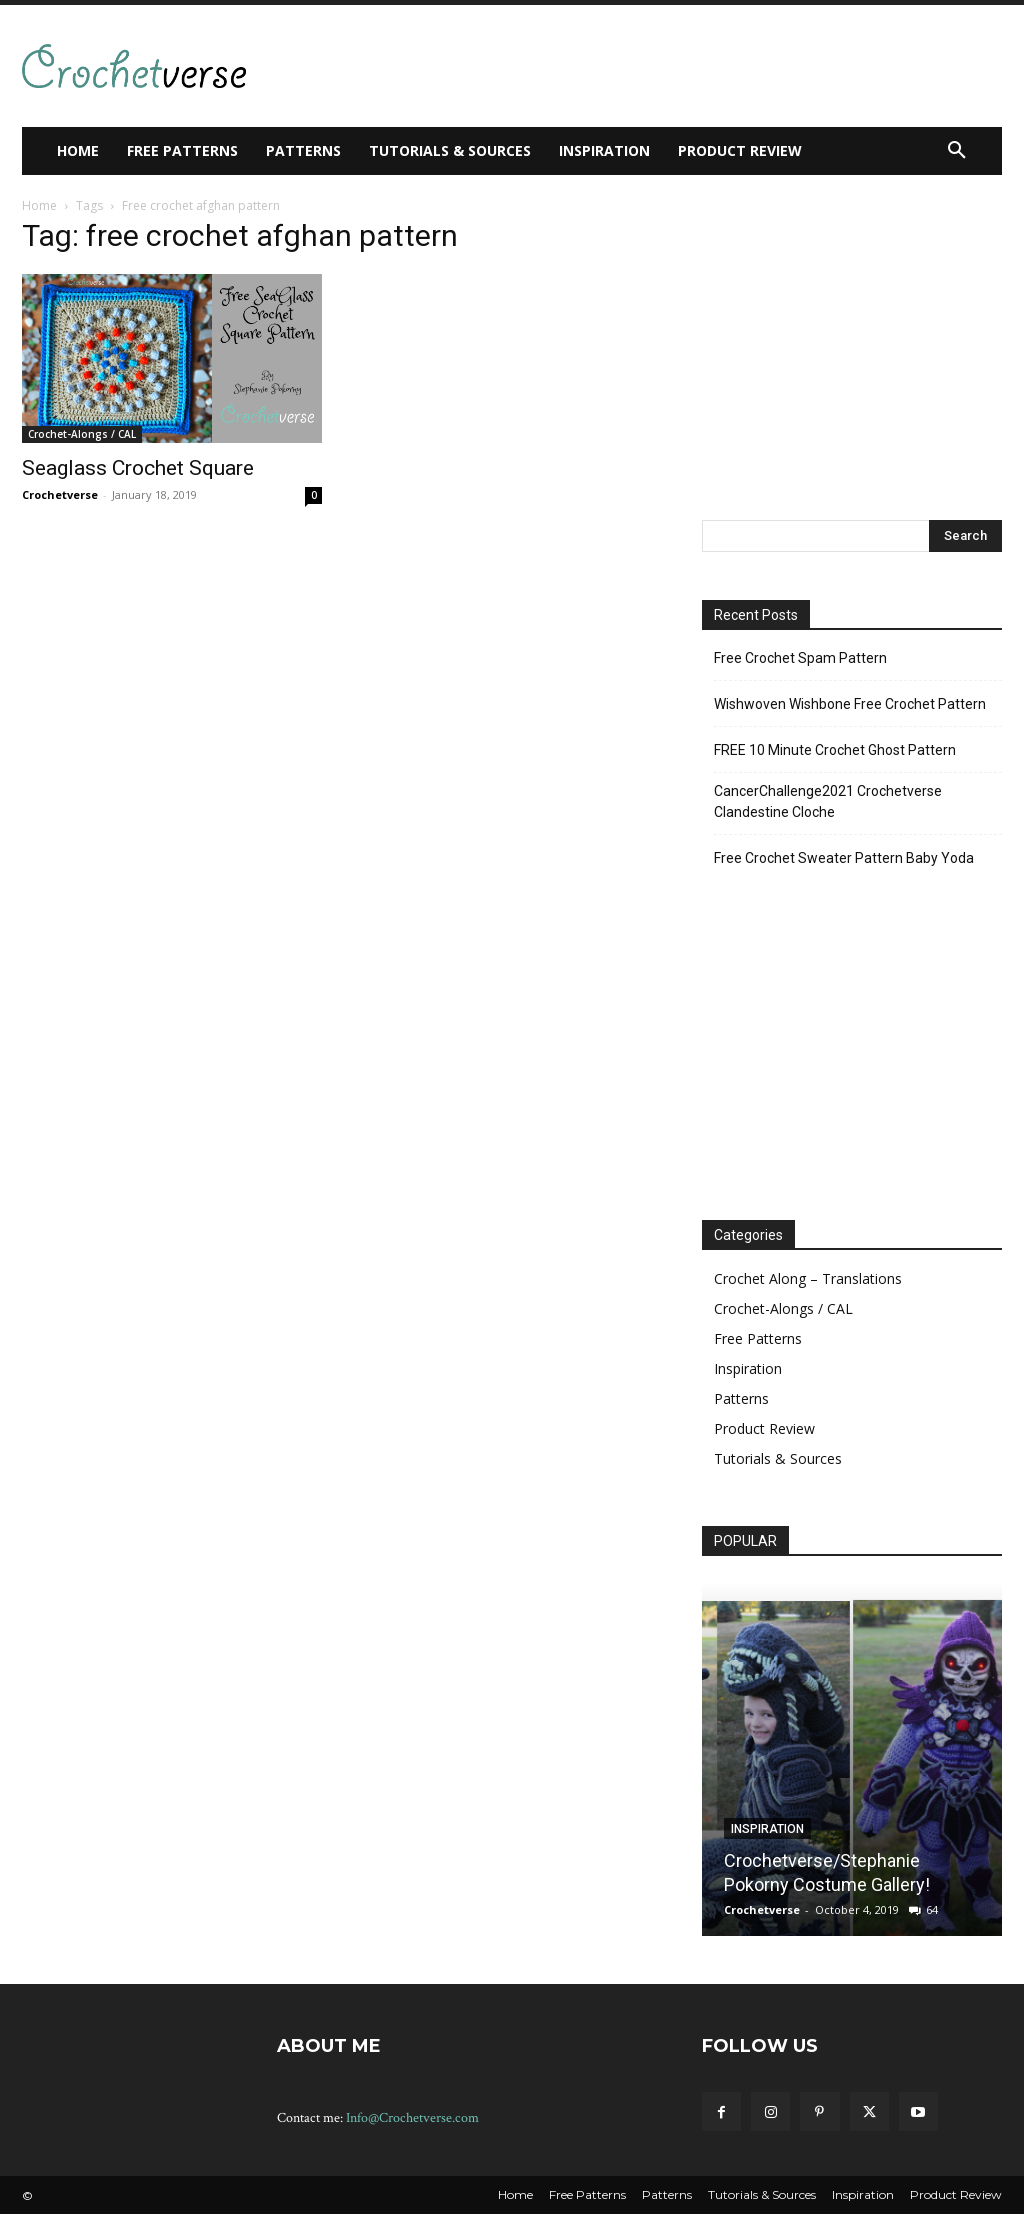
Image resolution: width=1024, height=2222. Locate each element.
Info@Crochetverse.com (412, 2118)
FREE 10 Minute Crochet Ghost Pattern (835, 750)
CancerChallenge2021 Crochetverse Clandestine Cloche (828, 801)
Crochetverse (60, 494)
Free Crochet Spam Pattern (800, 658)
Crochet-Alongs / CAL (82, 434)
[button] (957, 151)
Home (39, 205)
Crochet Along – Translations (808, 1278)
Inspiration (748, 1368)
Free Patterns (758, 1338)
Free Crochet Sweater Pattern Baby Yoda (844, 858)
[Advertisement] (508, 63)
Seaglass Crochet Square (138, 468)
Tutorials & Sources (778, 1458)
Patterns (741, 1398)
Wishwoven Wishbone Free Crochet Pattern (850, 704)
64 (932, 1909)
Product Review (764, 1428)
